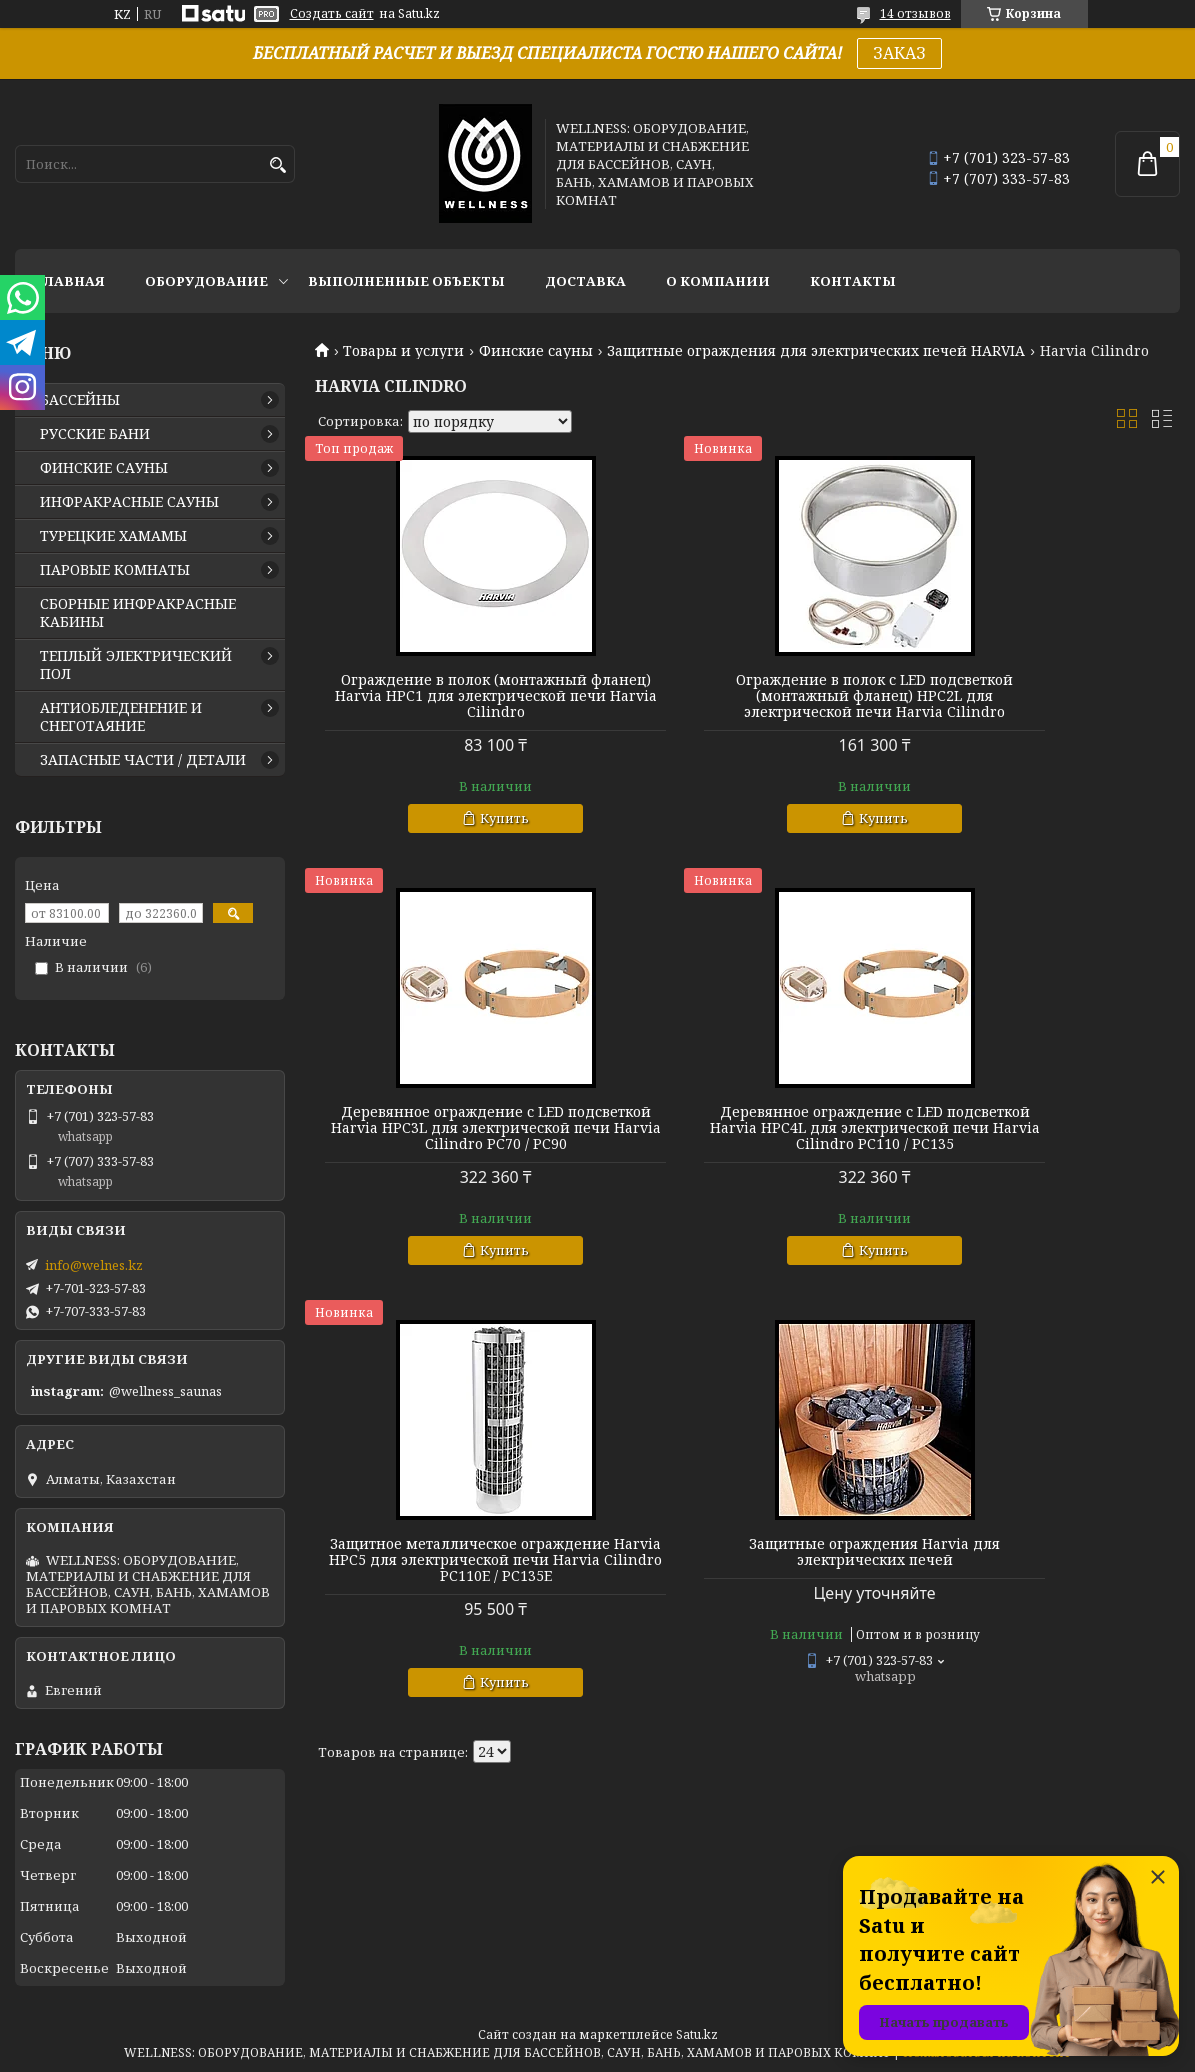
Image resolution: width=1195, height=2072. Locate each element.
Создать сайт (332, 14)
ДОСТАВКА (585, 281)
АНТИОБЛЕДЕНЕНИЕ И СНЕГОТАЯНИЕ (121, 717)
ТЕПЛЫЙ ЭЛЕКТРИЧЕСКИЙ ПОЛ (136, 665)
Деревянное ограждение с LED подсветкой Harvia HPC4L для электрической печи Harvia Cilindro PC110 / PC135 (453, 1152)
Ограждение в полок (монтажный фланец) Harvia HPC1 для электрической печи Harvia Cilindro (453, 704)
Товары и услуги (403, 351)
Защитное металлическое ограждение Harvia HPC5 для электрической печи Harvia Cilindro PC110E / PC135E (747, 1152)
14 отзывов (915, 13)
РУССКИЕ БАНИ (95, 434)
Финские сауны (536, 351)
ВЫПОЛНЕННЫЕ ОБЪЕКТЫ (406, 281)
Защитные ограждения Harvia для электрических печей (1041, 1136)
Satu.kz (697, 2034)
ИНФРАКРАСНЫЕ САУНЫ (129, 502)
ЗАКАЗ (899, 53)
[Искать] (277, 165)
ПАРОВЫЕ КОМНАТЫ (115, 570)
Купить (462, 834)
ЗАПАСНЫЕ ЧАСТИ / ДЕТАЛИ (143, 760)
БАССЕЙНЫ (80, 400)
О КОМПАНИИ (718, 281)
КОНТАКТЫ (853, 281)
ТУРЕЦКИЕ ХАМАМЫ (113, 536)
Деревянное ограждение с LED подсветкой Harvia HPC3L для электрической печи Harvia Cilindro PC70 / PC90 (1041, 704)
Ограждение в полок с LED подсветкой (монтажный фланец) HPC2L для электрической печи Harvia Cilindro (747, 704)
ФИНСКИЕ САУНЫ (104, 468)
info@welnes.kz (94, 1265)
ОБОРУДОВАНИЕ (206, 281)
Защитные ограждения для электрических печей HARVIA (816, 351)
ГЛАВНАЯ (70, 281)
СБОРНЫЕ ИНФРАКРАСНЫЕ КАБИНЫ (138, 613)
